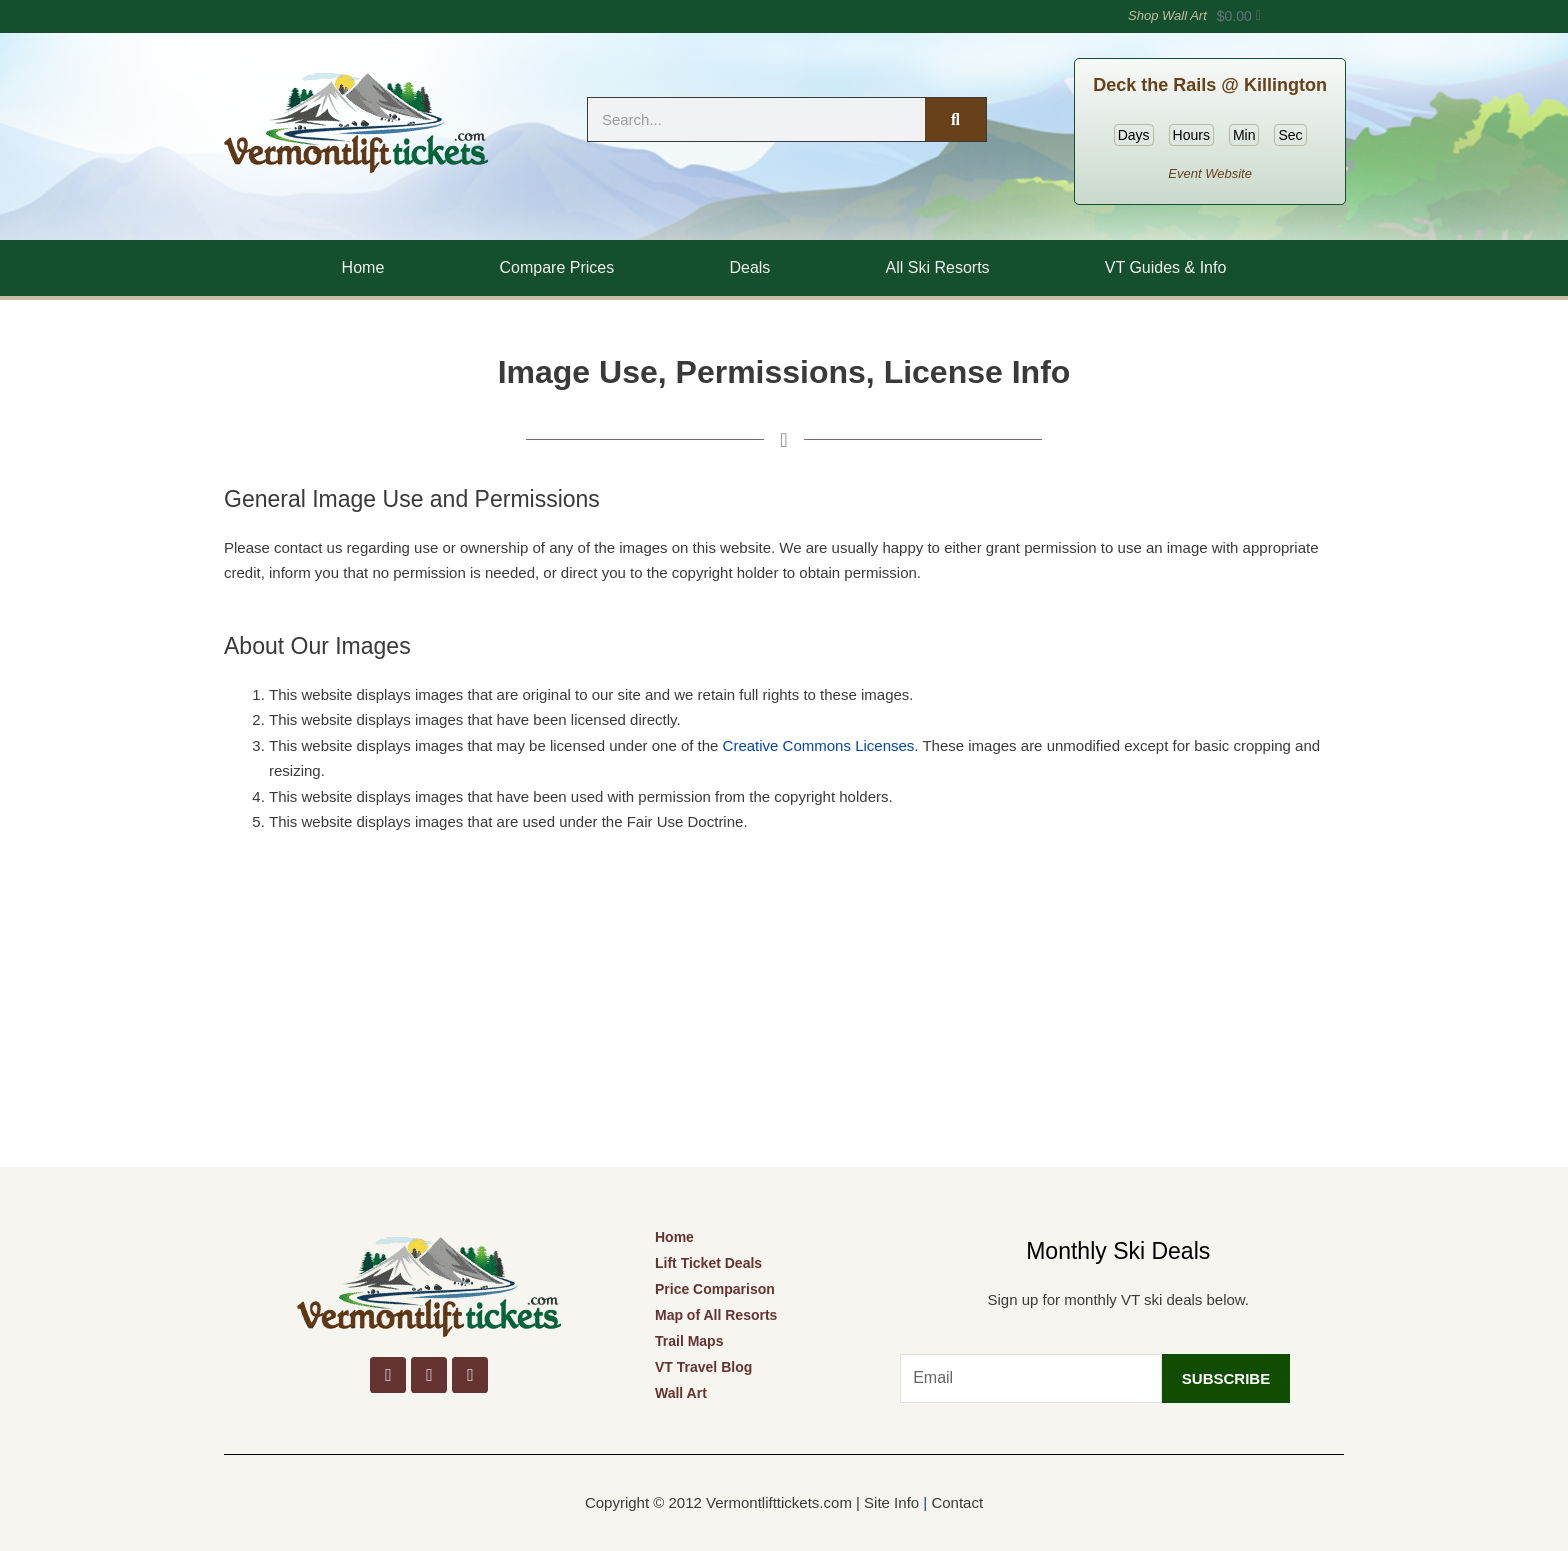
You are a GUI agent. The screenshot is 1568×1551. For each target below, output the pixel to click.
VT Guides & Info (1166, 267)
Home (363, 267)
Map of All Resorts (716, 1315)
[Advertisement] (784, 1017)
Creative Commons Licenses (819, 745)
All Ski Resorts (938, 267)
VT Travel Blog (703, 1367)
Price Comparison (715, 1289)
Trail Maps (689, 1341)
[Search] (955, 119)
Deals (749, 267)
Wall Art (681, 1393)
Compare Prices (557, 267)
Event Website (1210, 173)
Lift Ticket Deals (708, 1263)
